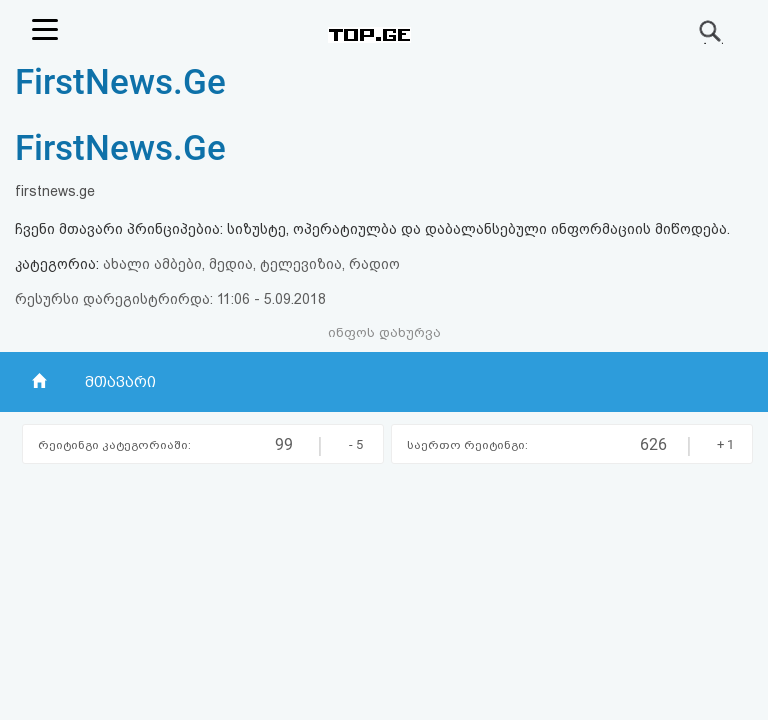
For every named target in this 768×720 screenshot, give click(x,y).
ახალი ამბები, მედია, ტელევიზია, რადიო (251, 264)
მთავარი (120, 382)
